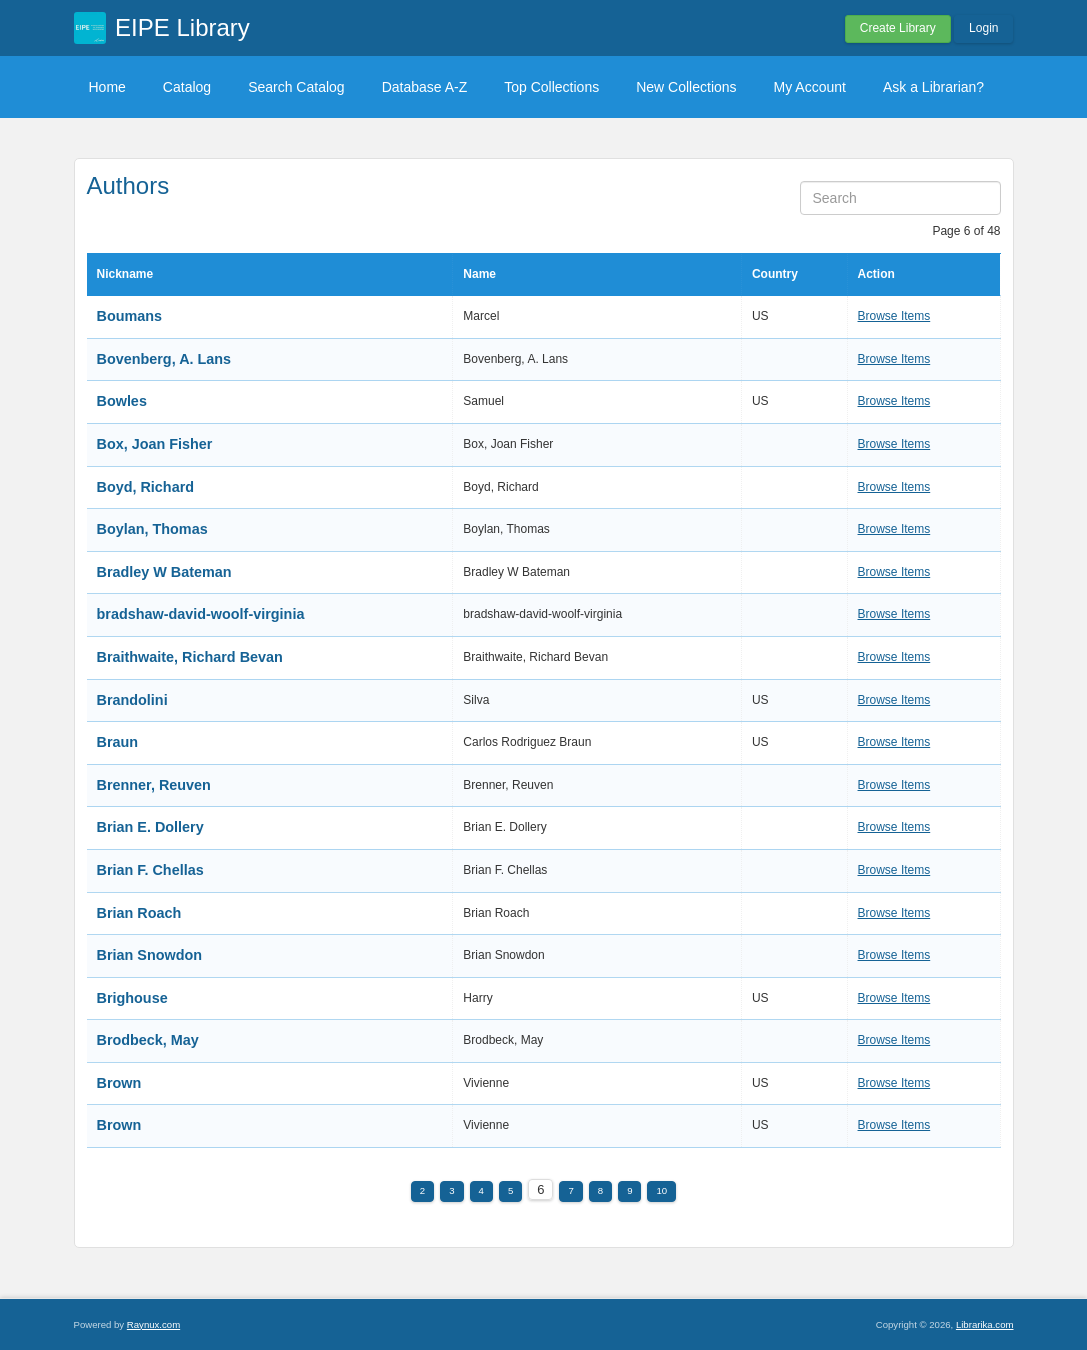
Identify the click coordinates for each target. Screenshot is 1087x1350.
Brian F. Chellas (150, 870)
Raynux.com (153, 1324)
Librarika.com (985, 1324)
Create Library (898, 28)
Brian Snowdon (150, 955)
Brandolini (132, 700)
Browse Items (894, 316)
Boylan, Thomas (152, 529)
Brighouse (132, 998)
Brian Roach (139, 913)
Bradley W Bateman (164, 572)
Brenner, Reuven (154, 785)
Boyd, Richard (146, 487)
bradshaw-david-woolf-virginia (201, 614)
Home (107, 87)
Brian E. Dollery (150, 827)
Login (983, 28)
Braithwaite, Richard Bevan (190, 657)
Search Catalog (296, 87)
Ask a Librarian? (933, 87)
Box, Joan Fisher (155, 444)
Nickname (125, 274)
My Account (810, 87)
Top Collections (551, 87)
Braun (118, 742)
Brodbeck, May (148, 1040)
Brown (119, 1083)
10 (661, 1190)
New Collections (686, 87)
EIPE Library (182, 27)
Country (775, 274)
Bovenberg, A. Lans (164, 359)
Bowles (122, 401)
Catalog (187, 87)
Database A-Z (425, 87)
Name (479, 274)
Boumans (130, 316)
